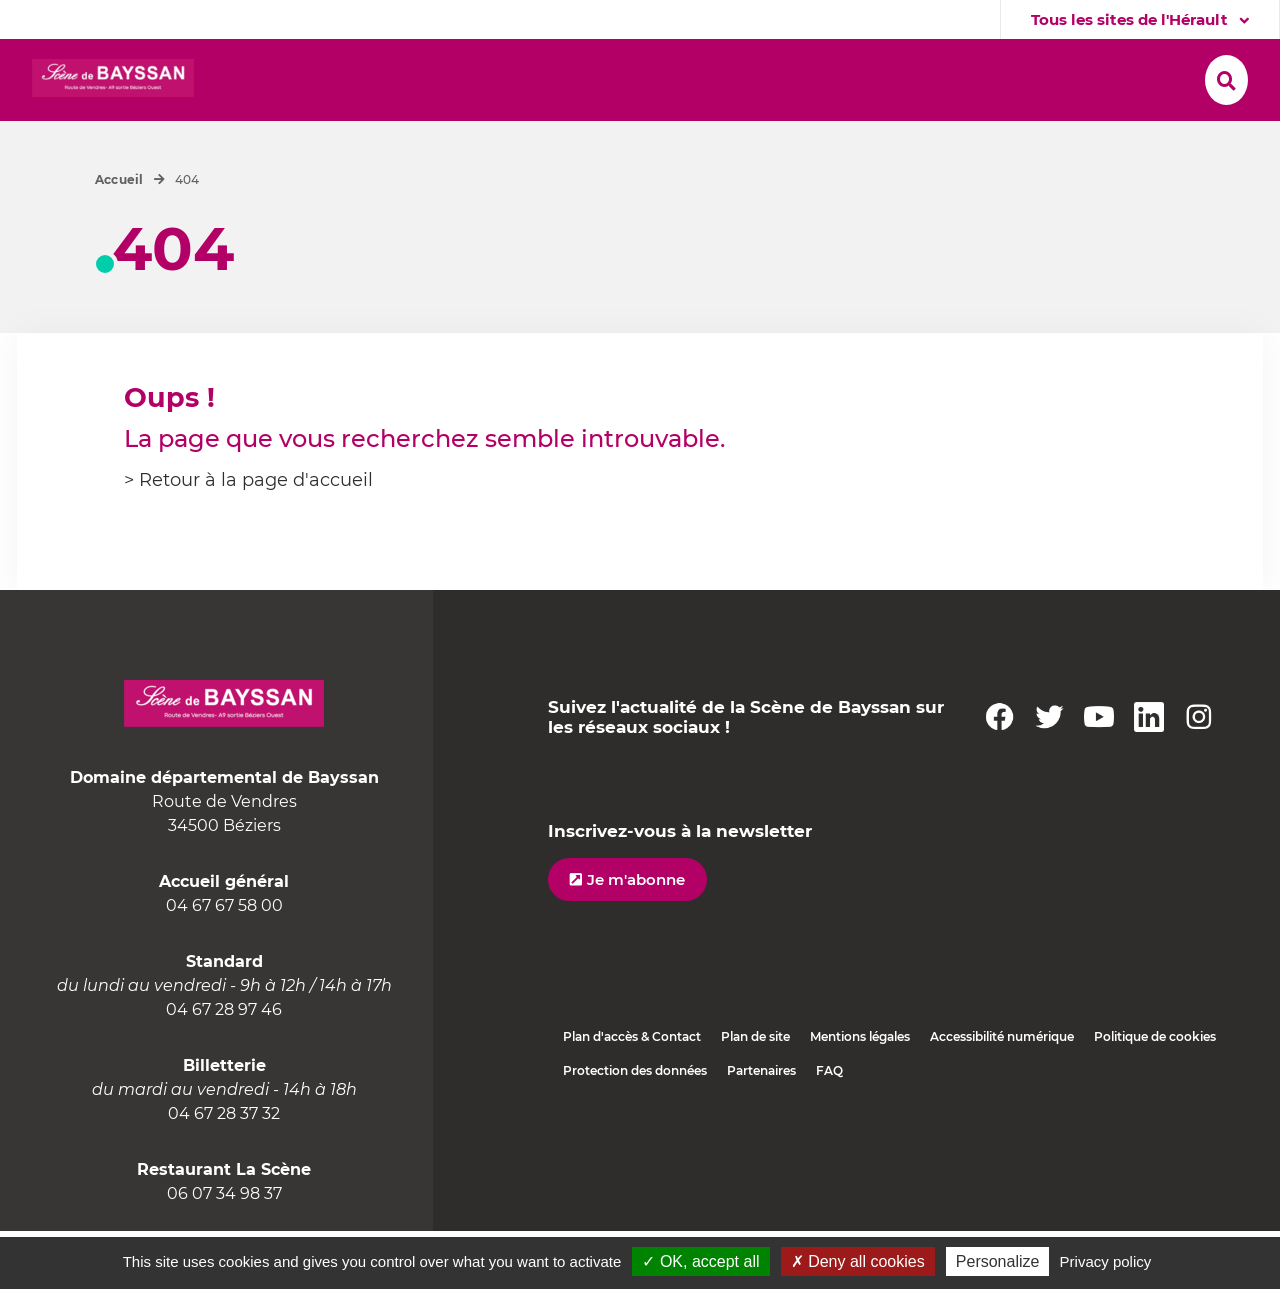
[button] (535, 81)
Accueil (119, 237)
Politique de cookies (1155, 1094)
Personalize (998, 1261)
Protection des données (635, 1128)
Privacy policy (1106, 1261)
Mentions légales (860, 1094)
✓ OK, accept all (700, 1261)
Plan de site (755, 1094)
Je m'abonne (636, 937)
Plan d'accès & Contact (632, 1094)
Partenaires (761, 1128)
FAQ (829, 1128)
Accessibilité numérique (1002, 1094)
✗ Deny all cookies (858, 1261)
